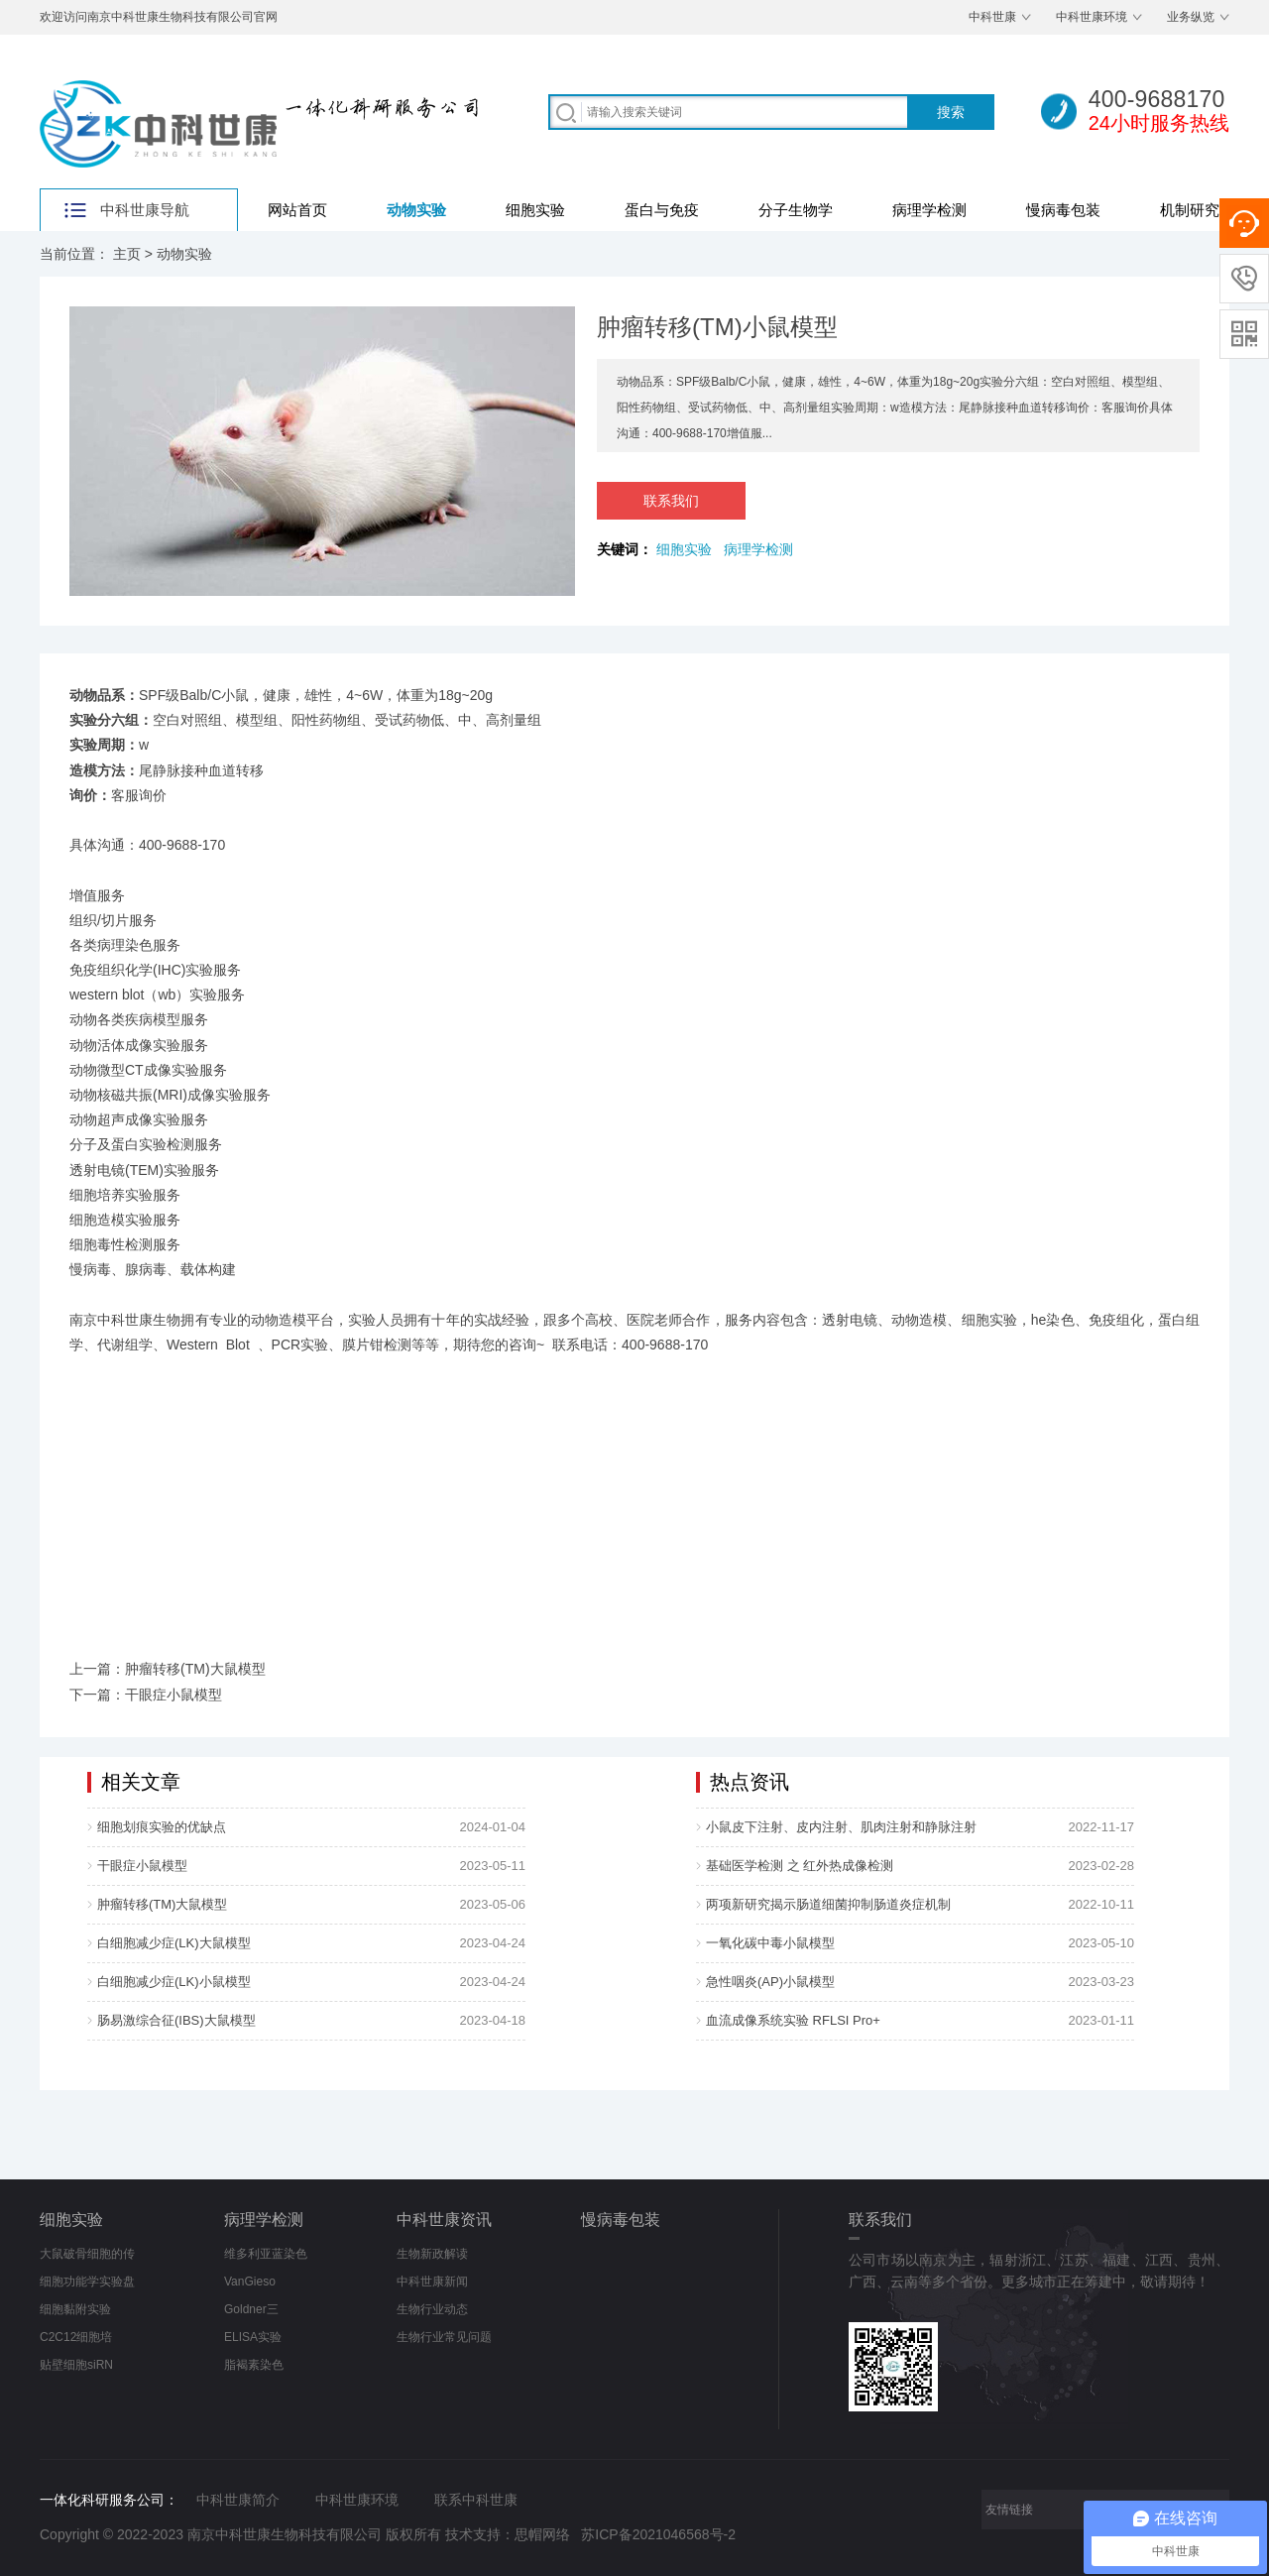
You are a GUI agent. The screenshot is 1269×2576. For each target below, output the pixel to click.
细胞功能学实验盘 (87, 2281)
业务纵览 (1190, 17)
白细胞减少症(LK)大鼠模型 (174, 1942)
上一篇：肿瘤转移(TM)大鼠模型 (167, 1669)
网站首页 (297, 209)
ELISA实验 (253, 2337)
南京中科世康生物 (124, 1320)
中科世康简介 (238, 2500)
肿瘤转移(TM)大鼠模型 (162, 1904)
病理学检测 (929, 209)
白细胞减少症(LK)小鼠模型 (174, 1981)
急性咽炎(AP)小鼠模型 (770, 1981)
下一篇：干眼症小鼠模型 (145, 1694)
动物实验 (416, 209)
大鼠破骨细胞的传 (87, 2254)
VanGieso (250, 2281)
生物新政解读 (432, 2254)
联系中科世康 (476, 2500)
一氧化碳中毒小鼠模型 (770, 1942)
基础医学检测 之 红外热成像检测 (799, 1865)
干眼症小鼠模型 (142, 1865)
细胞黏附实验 (75, 2309)
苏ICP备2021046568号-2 (658, 2534)
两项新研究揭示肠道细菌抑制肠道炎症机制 (828, 1904)
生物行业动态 (432, 2309)
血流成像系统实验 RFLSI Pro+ (793, 2020)
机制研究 (1189, 209)
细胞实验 (535, 209)
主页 (127, 254)
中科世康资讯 (444, 2219)
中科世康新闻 (432, 2281)
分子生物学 (795, 209)
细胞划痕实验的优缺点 (161, 1826)
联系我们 (671, 501)
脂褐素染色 (254, 2365)
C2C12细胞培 (76, 2337)
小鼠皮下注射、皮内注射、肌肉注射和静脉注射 (841, 1826)
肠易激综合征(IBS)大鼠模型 (176, 2020)
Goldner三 (251, 2309)
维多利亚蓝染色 (265, 2254)
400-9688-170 (182, 845)
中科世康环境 (1091, 17)
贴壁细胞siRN (76, 2365)
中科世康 (992, 17)
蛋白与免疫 (662, 209)
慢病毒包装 (1063, 209)
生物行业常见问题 (444, 2337)
